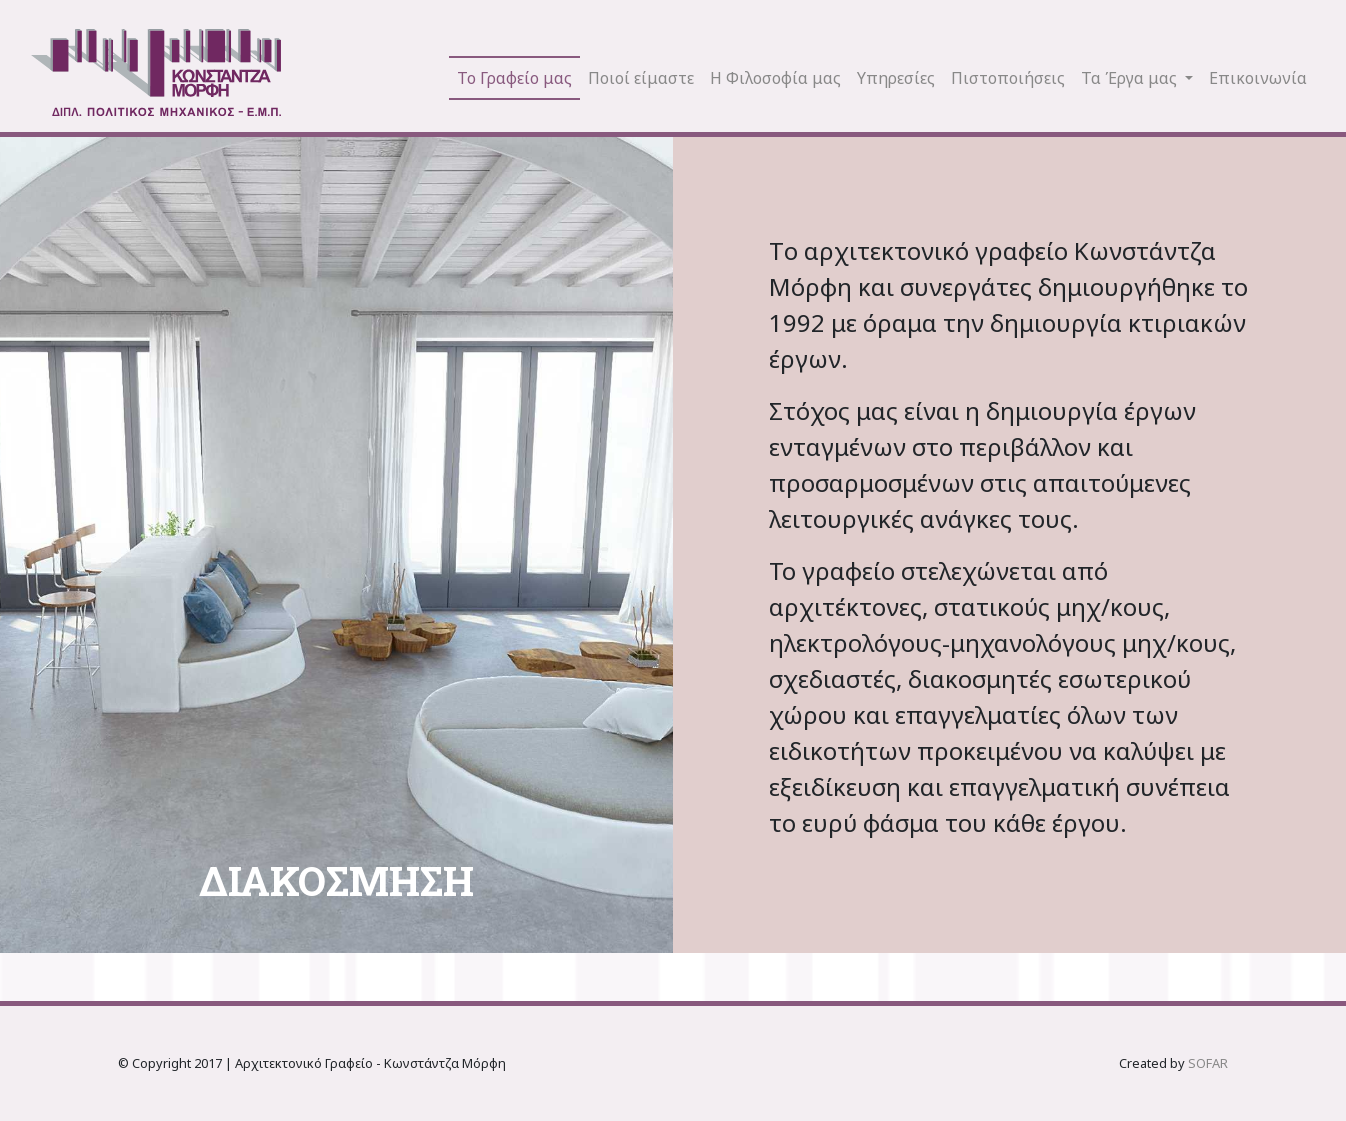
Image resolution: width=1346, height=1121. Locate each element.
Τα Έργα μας (1131, 78)
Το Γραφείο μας (514, 78)
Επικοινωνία (1258, 78)
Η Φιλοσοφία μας (775, 78)
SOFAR (1208, 1063)
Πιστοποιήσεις (1008, 78)
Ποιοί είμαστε (641, 78)
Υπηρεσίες (896, 78)
